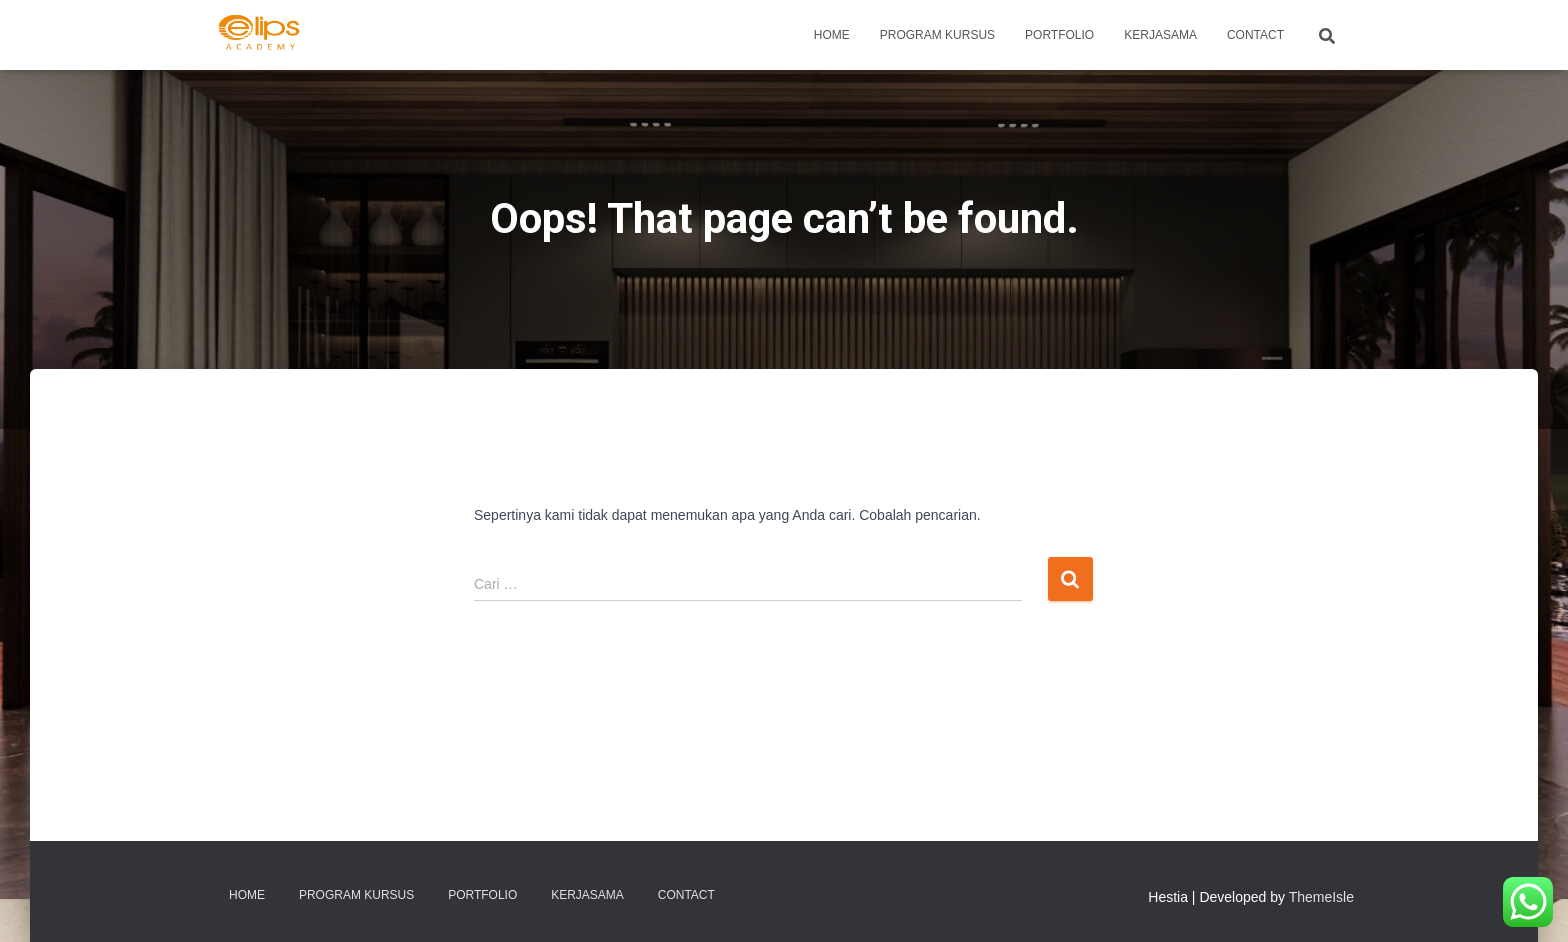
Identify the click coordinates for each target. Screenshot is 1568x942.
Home (832, 35)
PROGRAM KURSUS (937, 35)
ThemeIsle (1321, 897)
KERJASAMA (1160, 35)
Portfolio (1059, 35)
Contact (1255, 35)
